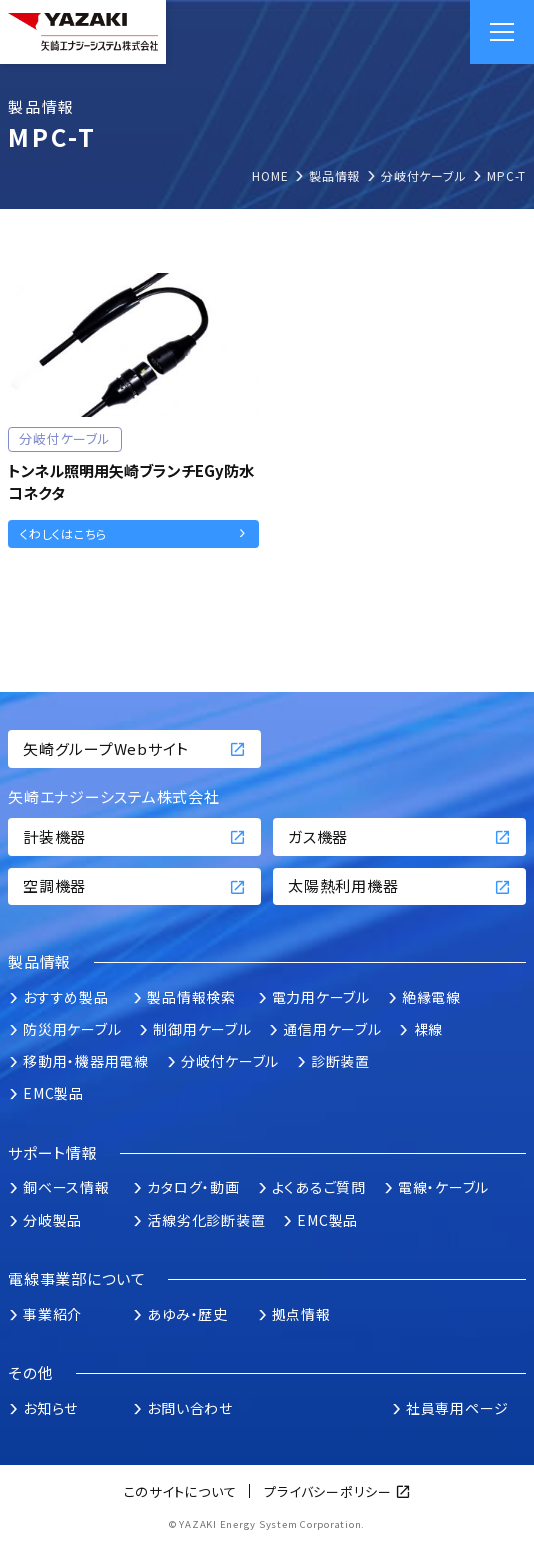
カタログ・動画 (193, 1187)
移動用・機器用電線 (86, 1061)
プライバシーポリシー (328, 1491)
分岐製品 (52, 1220)
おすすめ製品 (66, 997)
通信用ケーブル (332, 1029)
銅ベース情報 (66, 1187)
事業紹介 (52, 1314)
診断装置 (340, 1061)
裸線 (429, 1029)
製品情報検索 (191, 997)
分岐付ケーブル (230, 1061)
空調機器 (134, 885)
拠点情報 (301, 1314)
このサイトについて (180, 1491)
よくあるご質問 (319, 1187)
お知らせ (50, 1408)
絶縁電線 (431, 997)
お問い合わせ (190, 1408)
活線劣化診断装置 (206, 1220)
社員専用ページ (457, 1408)
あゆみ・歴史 (187, 1314)
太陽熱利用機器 (399, 885)
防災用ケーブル (72, 1029)
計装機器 (134, 836)
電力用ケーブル (321, 997)
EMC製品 (53, 1093)
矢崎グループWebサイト (134, 748)
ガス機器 (399, 836)
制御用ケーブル (202, 1029)
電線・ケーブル (443, 1187)
